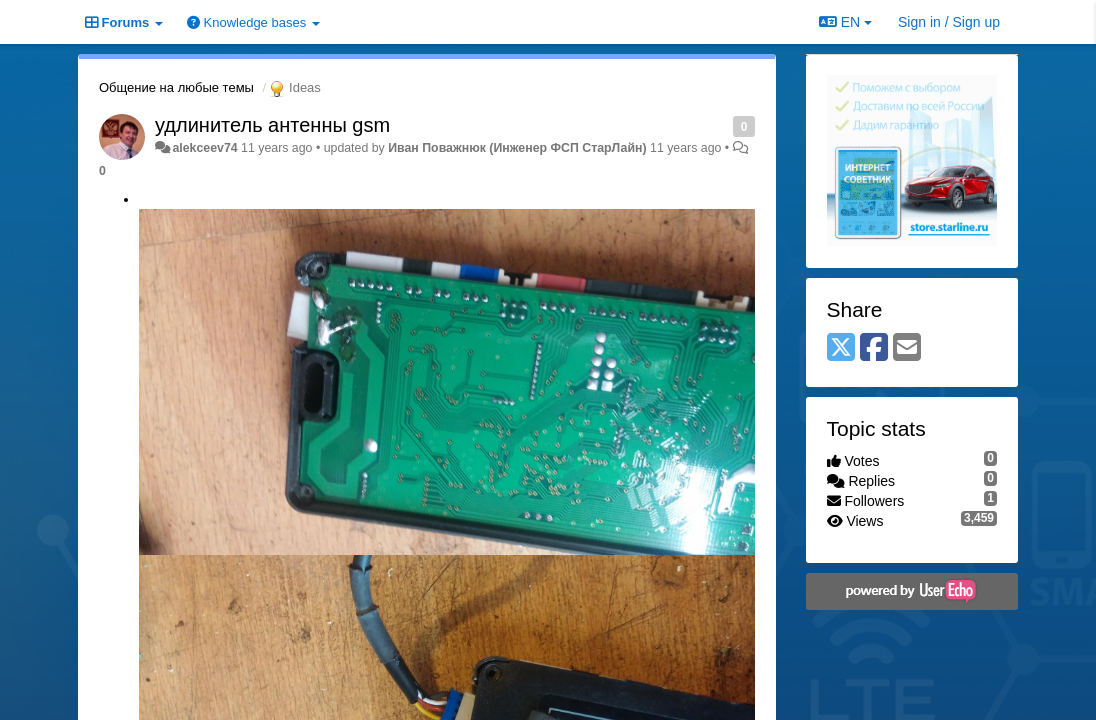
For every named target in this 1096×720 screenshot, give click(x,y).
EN (845, 22)
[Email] (907, 348)
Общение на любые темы (176, 87)
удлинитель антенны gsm (272, 125)
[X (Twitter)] (841, 348)
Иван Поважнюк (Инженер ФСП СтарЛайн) (517, 148)
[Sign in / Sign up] (949, 22)
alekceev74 (204, 148)
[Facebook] (874, 348)
